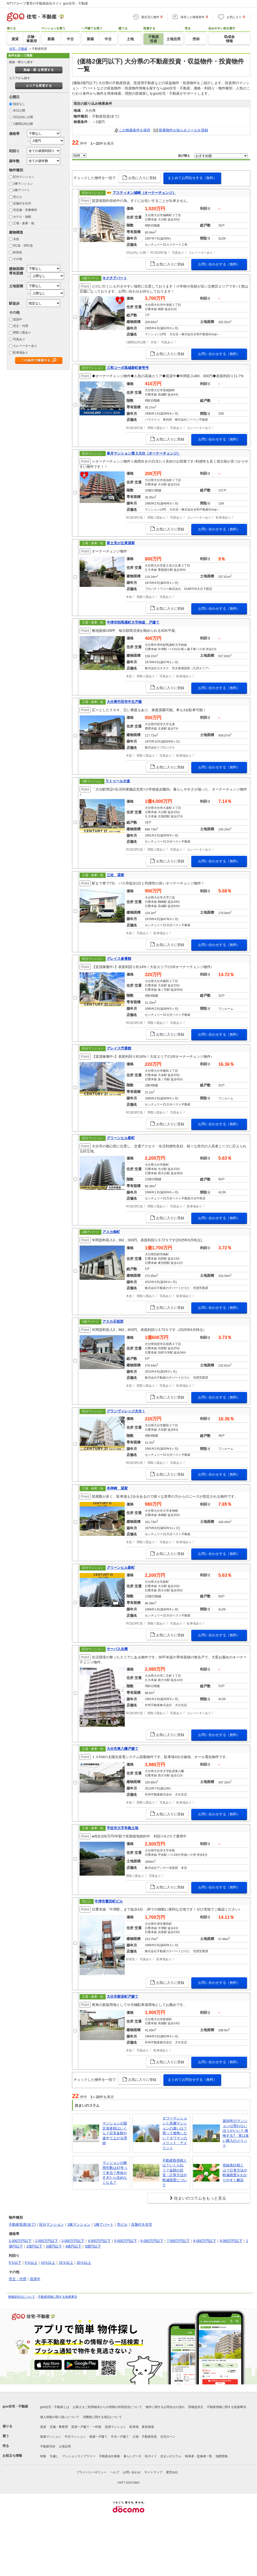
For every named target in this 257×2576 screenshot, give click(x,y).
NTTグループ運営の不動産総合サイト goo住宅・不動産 (47, 3)
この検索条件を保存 (134, 130)
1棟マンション (23, 183)
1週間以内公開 (23, 124)
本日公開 (19, 110)
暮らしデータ (132, 2456)
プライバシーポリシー (92, 2472)
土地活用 (65, 2446)
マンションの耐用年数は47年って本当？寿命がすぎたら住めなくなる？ (114, 2172)
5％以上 (31, 2263)
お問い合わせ (132, 2472)
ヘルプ (114, 2472)
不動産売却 (47, 2446)
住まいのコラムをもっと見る (200, 2198)
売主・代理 (20, 326)
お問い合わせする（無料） (219, 264)
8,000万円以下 (204, 2241)
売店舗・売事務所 (25, 210)
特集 (43, 2456)
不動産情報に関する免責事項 (57, 2297)
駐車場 (134, 2427)
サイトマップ (153, 2472)
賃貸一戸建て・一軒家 (86, 2427)
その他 (17, 259)
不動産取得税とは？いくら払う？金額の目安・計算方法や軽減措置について (174, 2172)
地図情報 (222, 2456)
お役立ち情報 (12, 2455)
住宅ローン (167, 2436)
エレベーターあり (25, 346)
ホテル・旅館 (22, 216)
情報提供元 (195, 2407)
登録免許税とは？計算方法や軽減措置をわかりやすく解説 (235, 2172)
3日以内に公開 (23, 117)
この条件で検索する (35, 360)
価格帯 (14, 134)
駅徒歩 (14, 303)
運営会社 (172, 2472)
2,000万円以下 (46, 2241)
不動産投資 (149, 2436)
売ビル (17, 197)
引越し (54, 2456)
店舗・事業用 (59, 2427)
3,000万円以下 (72, 2241)
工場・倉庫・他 (23, 223)
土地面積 (16, 286)
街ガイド (151, 2456)
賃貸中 (17, 319)
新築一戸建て (98, 2436)
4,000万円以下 (99, 2241)
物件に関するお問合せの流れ (165, 2407)
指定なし (19, 104)
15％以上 (66, 2263)
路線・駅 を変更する (39, 70)
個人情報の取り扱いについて (59, 2417)
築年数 (14, 161)
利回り (14, 151)
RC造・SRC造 (23, 245)
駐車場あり (20, 352)
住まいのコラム (170, 2456)
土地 (136, 2436)
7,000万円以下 (178, 2241)
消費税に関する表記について (102, 2417)
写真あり (19, 339)
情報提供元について (21, 2297)
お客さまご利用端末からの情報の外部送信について (107, 2407)
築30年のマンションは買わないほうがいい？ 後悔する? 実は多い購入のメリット (236, 2133)
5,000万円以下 (125, 2241)
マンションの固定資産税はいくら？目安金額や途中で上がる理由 (114, 2133)
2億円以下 (34, 2246)
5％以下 (15, 2263)
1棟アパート (21, 190)
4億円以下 (74, 2246)
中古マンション (75, 2436)
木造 (16, 239)
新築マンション (50, 2436)
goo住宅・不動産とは (54, 2407)
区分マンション (23, 177)
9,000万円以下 (231, 2241)
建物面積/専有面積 (16, 271)
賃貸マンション (115, 2427)
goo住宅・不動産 (15, 2406)
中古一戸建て (120, 2436)
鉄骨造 (17, 252)
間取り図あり (22, 332)
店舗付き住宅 (22, 203)
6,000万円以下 (152, 2241)
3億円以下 (54, 2246)
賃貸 (43, 2427)
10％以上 (48, 2263)
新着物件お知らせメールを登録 (183, 130)
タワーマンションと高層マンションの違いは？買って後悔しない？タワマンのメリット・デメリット (174, 2133)
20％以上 (84, 2263)
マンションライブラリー (78, 2456)
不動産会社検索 (109, 2456)
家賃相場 (148, 2427)
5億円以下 (93, 2246)
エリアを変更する (39, 85)
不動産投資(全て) (22, 2224)
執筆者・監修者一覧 (198, 2456)
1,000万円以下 (20, 2241)
